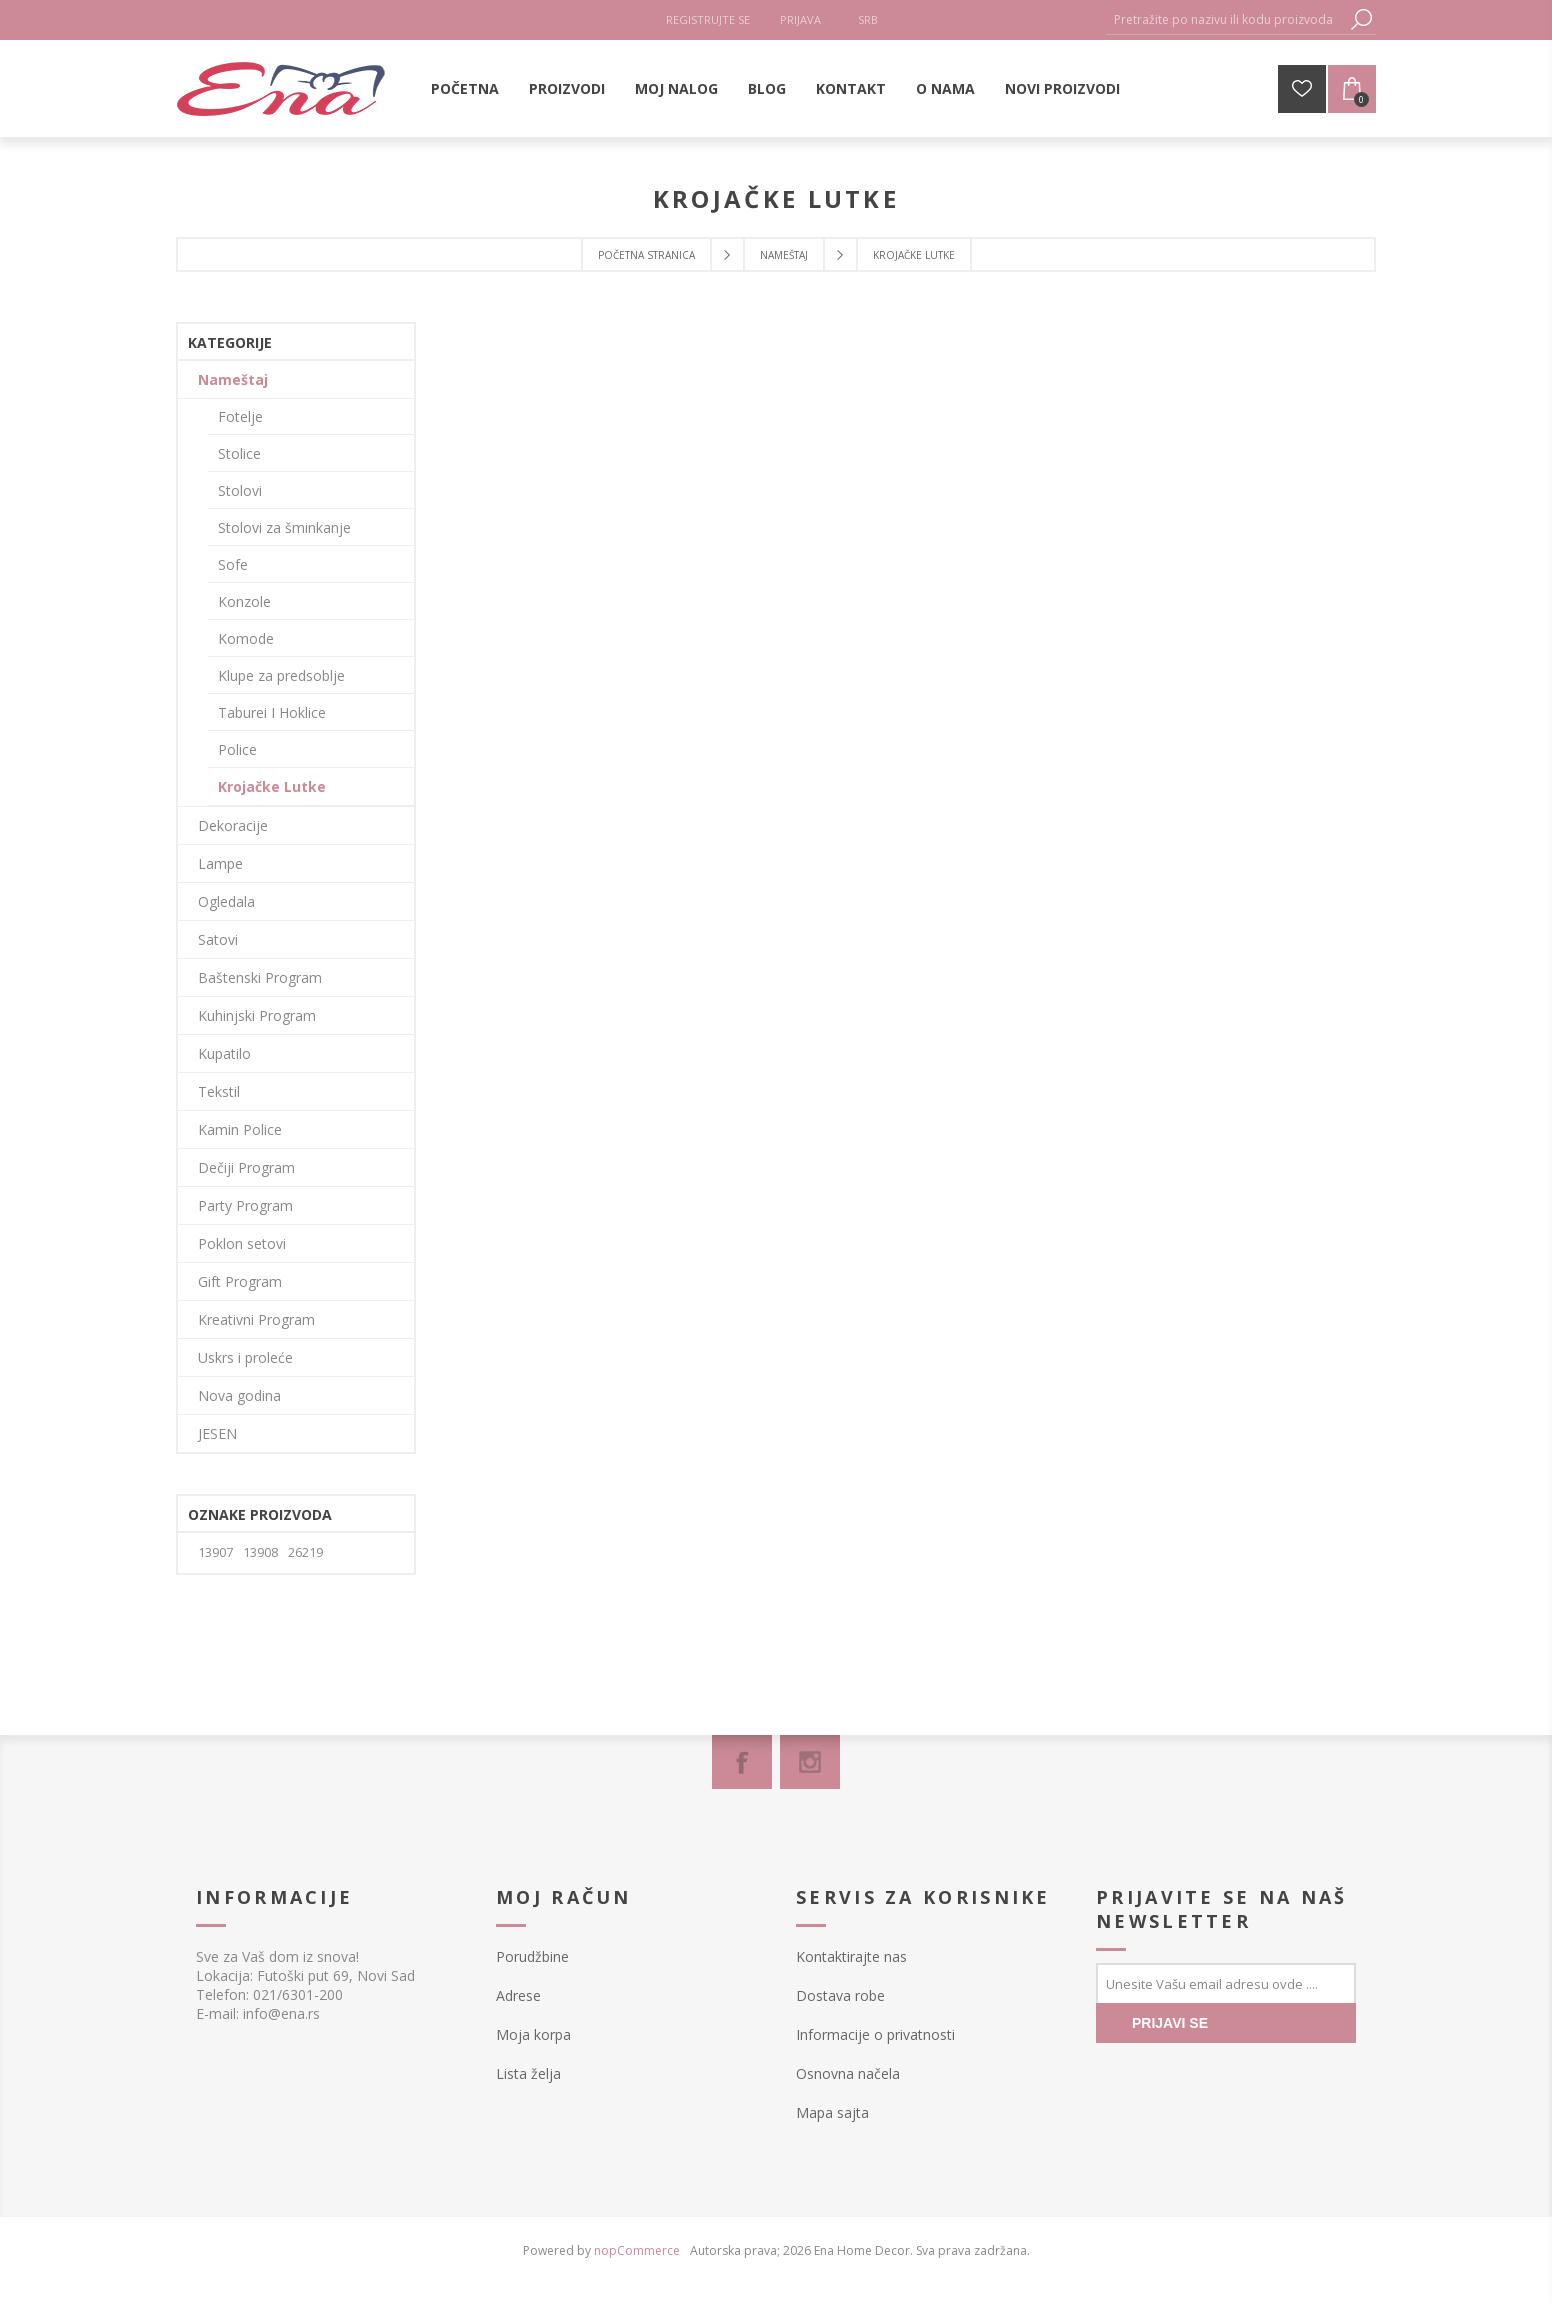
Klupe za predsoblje (281, 675)
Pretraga (1361, 19)
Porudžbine (532, 1956)
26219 (305, 1552)
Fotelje (240, 416)
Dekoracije (233, 825)
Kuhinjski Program (257, 1015)
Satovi (218, 939)
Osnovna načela (848, 2073)
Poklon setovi (242, 1243)
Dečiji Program (246, 1167)
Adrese (518, 1995)
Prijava (800, 19)
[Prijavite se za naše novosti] (1226, 1983)
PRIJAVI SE (1170, 2023)
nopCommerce (637, 2250)
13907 (215, 1552)
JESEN (217, 1433)
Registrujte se (708, 19)
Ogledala (226, 901)
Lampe (220, 863)
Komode (246, 638)
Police (237, 749)
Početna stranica (646, 255)
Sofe (233, 564)
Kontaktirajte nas (851, 1956)
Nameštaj (233, 379)
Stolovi (240, 490)
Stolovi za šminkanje (284, 527)
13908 (260, 1552)
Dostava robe (840, 1995)
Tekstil (219, 1091)
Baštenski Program (260, 977)
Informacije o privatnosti (875, 2034)
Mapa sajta (832, 2112)
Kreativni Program (256, 1319)
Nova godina (239, 1395)
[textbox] (1226, 19)
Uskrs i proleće (245, 1357)
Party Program (245, 1205)
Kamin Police (240, 1129)
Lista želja (528, 2073)
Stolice (239, 453)
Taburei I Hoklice (272, 712)
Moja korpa (533, 2034)
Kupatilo (224, 1053)
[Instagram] (810, 1762)
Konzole (244, 601)
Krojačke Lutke (272, 786)
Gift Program (240, 1281)
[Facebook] (742, 1762)
